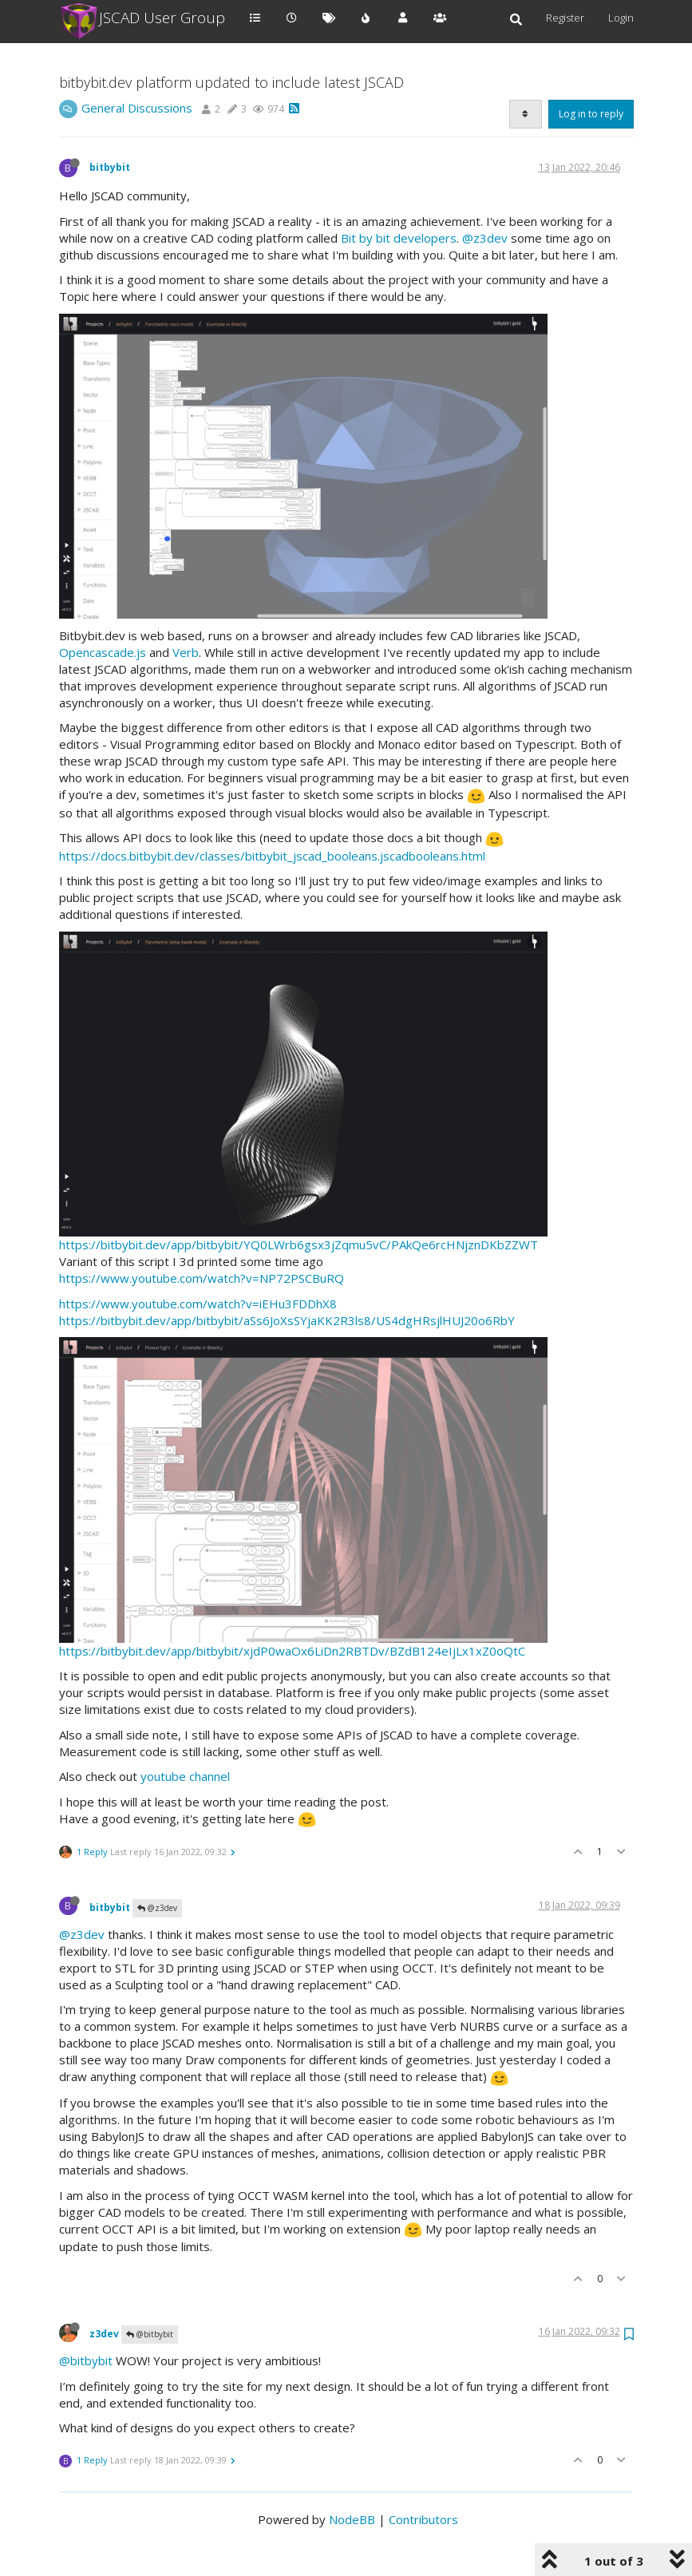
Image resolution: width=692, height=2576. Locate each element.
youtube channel (185, 1776)
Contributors (423, 2519)
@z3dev (485, 238)
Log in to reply (591, 114)
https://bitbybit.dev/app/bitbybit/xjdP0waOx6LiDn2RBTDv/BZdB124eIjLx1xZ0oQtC (292, 1651)
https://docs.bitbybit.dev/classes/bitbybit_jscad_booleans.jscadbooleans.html (272, 856)
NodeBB (352, 2519)
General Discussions (136, 108)
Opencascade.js (102, 652)
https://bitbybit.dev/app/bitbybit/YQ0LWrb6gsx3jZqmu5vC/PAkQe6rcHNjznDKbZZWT (298, 1244)
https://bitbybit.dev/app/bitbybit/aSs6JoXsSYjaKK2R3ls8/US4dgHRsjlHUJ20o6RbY (287, 1320)
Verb (185, 652)
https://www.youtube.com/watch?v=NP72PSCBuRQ (201, 1278)
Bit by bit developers (399, 238)
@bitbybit (149, 2334)
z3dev (104, 2334)
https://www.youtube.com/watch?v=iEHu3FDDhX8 (198, 1304)
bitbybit (109, 167)
